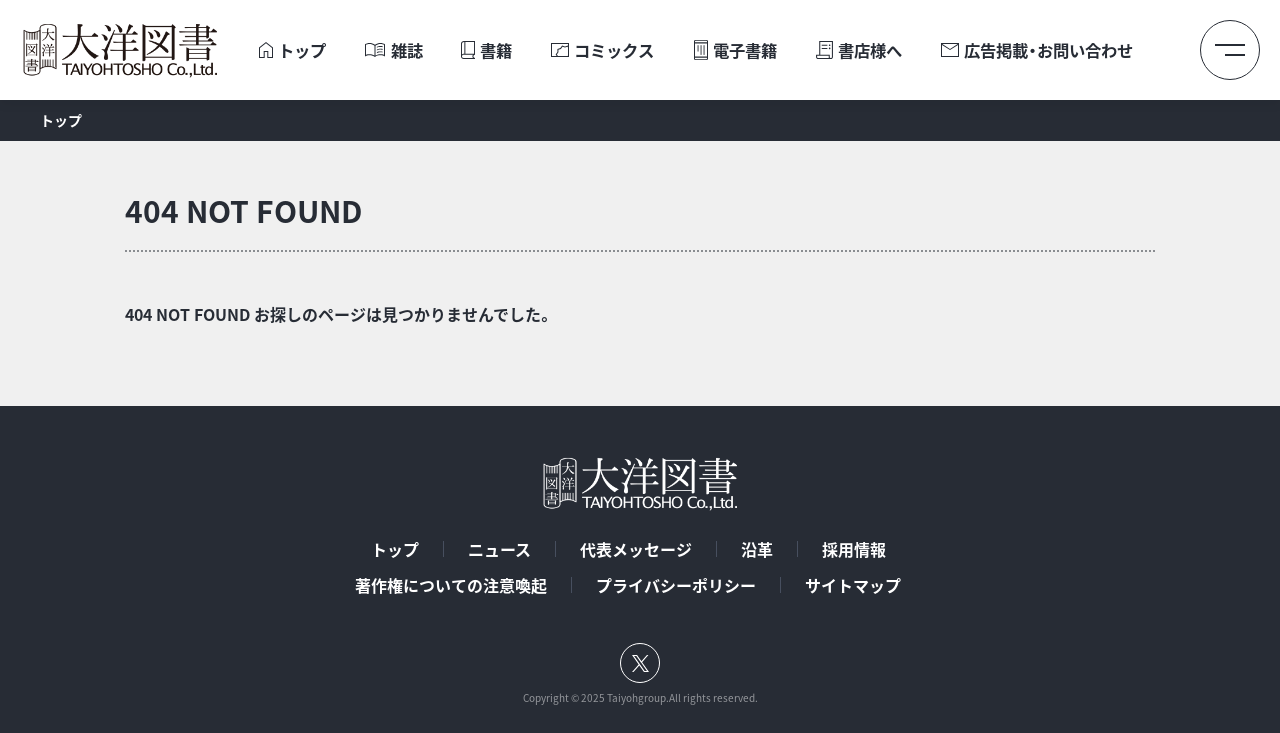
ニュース (499, 549)
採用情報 (854, 549)
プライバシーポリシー (676, 585)
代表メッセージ (636, 549)
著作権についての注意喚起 (451, 585)
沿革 (757, 549)
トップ (395, 549)
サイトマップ (853, 585)
